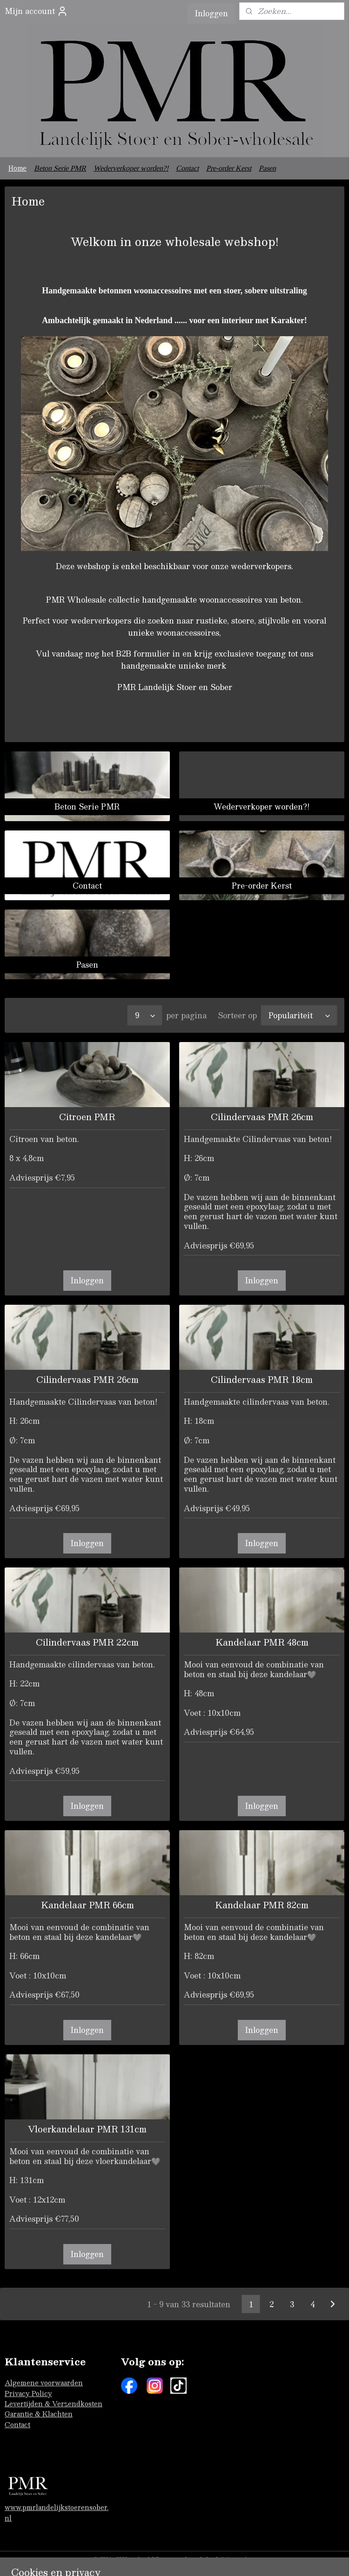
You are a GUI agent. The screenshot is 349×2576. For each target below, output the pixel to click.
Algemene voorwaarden (44, 2382)
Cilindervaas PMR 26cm (262, 1117)
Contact (187, 168)
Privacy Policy (28, 2393)
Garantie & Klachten (39, 2413)
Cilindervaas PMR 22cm (87, 1642)
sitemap (234, 2559)
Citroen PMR (87, 1117)
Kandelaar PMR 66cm (87, 1905)
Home (17, 168)
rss (252, 2559)
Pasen (267, 168)
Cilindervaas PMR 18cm (262, 1379)
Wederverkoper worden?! (131, 168)
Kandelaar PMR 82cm (262, 1905)
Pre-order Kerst (228, 168)
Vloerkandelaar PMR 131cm (87, 2129)
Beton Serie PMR (60, 168)
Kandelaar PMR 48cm (262, 1642)
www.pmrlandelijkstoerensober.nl (56, 2512)
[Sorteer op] (299, 1015)
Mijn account (36, 11)
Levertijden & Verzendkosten (53, 2403)
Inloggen (211, 13)
